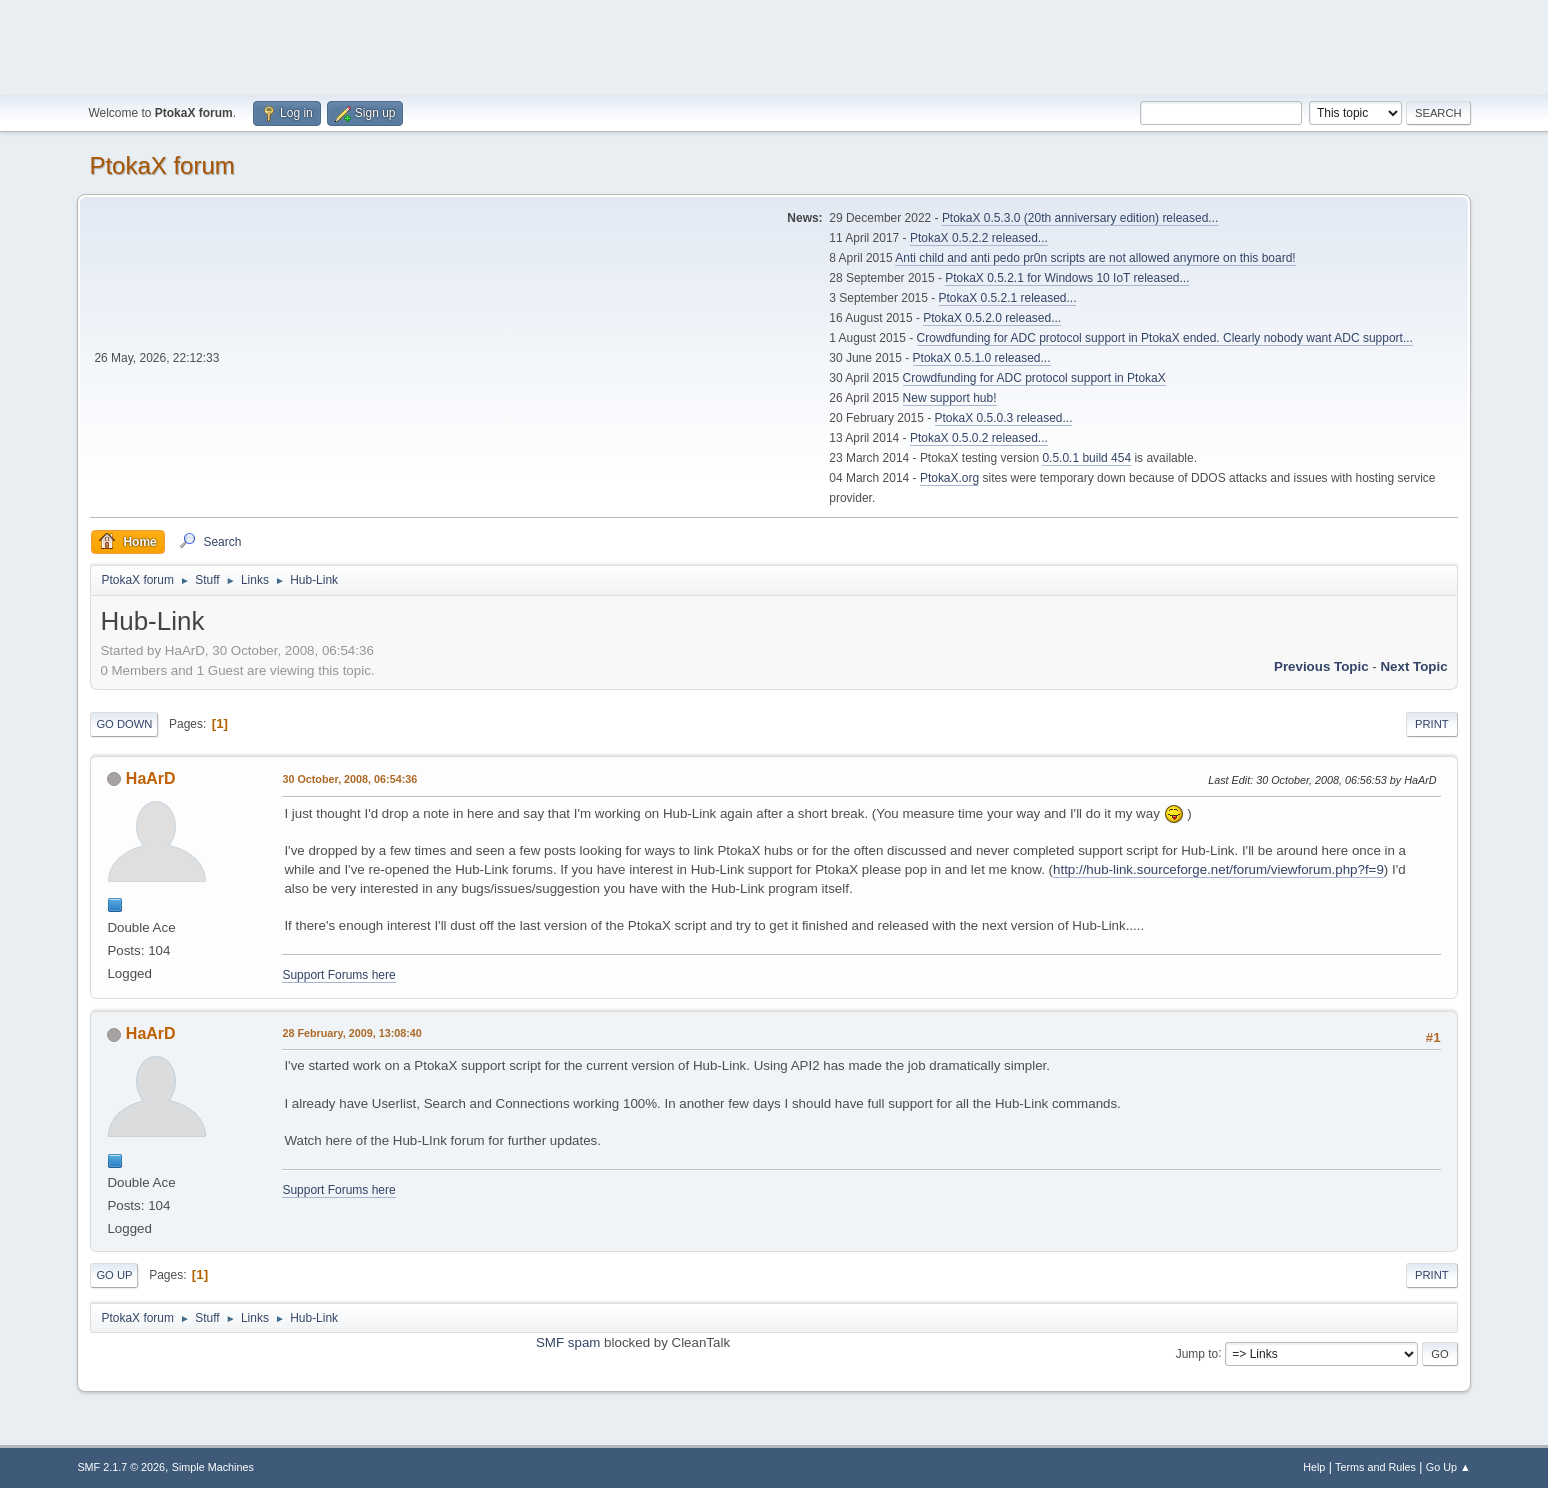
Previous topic (1321, 666)
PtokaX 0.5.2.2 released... (979, 238)
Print (1432, 724)
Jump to (1197, 1353)
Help (1314, 1467)
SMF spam (568, 1342)
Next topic (1413, 666)
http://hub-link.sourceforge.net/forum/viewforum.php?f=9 (1218, 869)
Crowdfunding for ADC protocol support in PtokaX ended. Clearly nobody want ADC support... (1165, 338)
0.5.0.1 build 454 (1086, 458)
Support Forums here (338, 975)
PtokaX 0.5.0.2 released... (979, 438)
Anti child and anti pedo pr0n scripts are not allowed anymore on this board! (1095, 258)
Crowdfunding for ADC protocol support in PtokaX (1034, 378)
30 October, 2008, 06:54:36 (349, 779)
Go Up (114, 1275)
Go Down (124, 724)
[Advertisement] (774, 45)
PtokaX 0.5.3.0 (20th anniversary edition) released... (1080, 218)
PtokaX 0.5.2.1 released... (1008, 298)
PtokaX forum (161, 165)
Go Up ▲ (1448, 1467)
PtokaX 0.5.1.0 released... (982, 358)
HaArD (151, 778)
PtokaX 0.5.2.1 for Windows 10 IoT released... (1067, 278)
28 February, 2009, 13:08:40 (351, 1033)
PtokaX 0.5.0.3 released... (1004, 418)
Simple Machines (213, 1467)
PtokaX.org (949, 478)
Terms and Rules (1375, 1467)
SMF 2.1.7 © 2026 (121, 1467)
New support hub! (950, 398)
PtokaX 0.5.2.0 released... (992, 318)
